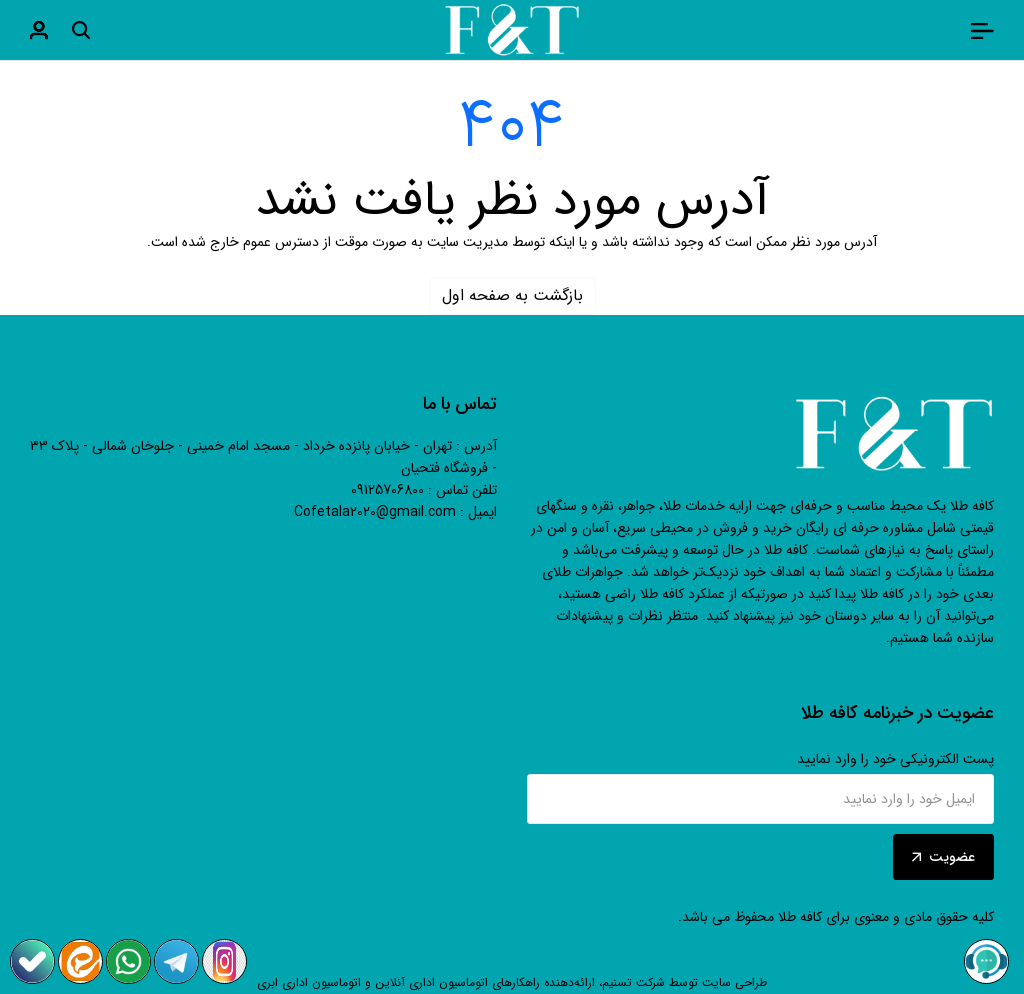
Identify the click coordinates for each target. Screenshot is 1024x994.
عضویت (943, 857)
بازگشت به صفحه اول (512, 295)
